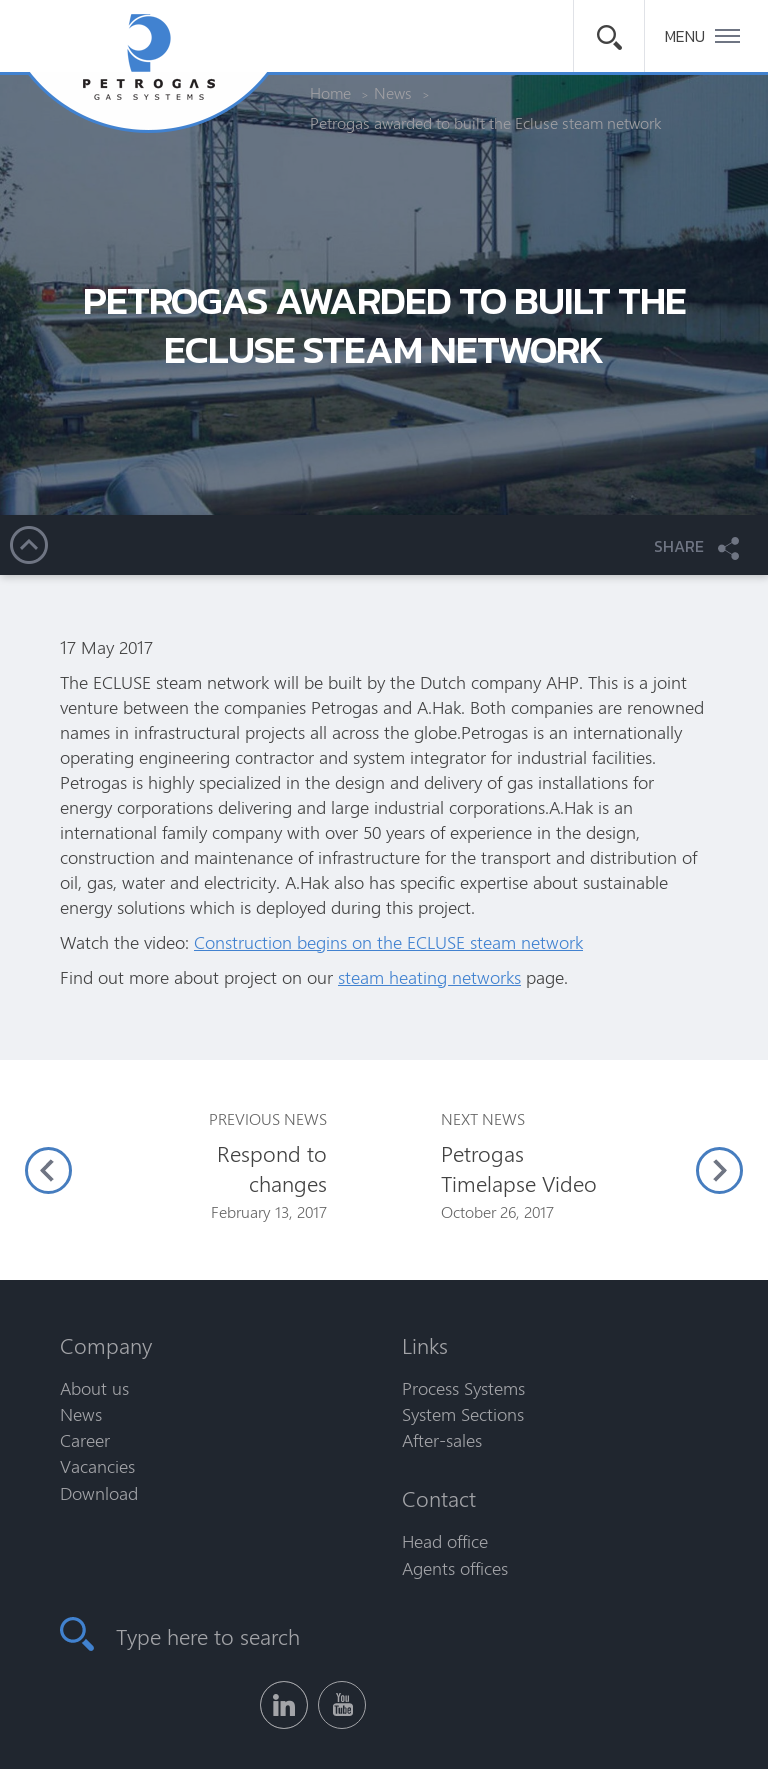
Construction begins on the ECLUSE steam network (388, 942)
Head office (445, 1541)
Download (99, 1493)
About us (94, 1388)
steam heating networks (429, 977)
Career (85, 1440)
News (81, 1414)
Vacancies (97, 1466)
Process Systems (463, 1388)
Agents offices (455, 1568)
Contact (439, 1498)
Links (425, 1345)
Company (106, 1345)
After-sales (442, 1440)
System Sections (463, 1414)
